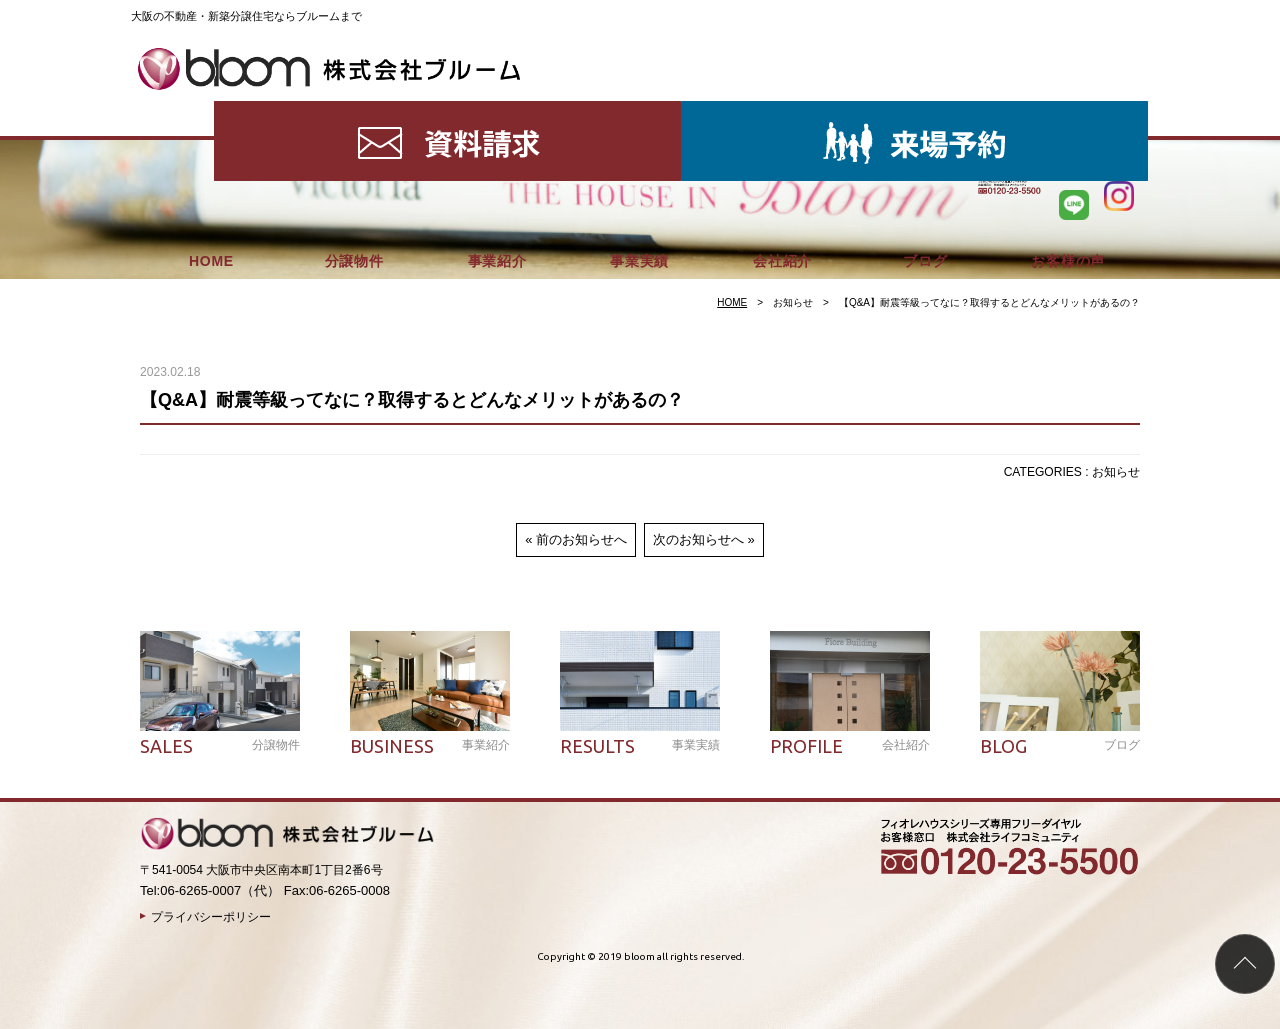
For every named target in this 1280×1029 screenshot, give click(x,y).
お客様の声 (1068, 110)
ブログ (925, 110)
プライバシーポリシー (211, 917)
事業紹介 (497, 110)
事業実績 (639, 110)
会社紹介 (782, 110)
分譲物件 (354, 110)
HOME (211, 110)
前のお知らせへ (581, 539)
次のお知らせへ (698, 539)
